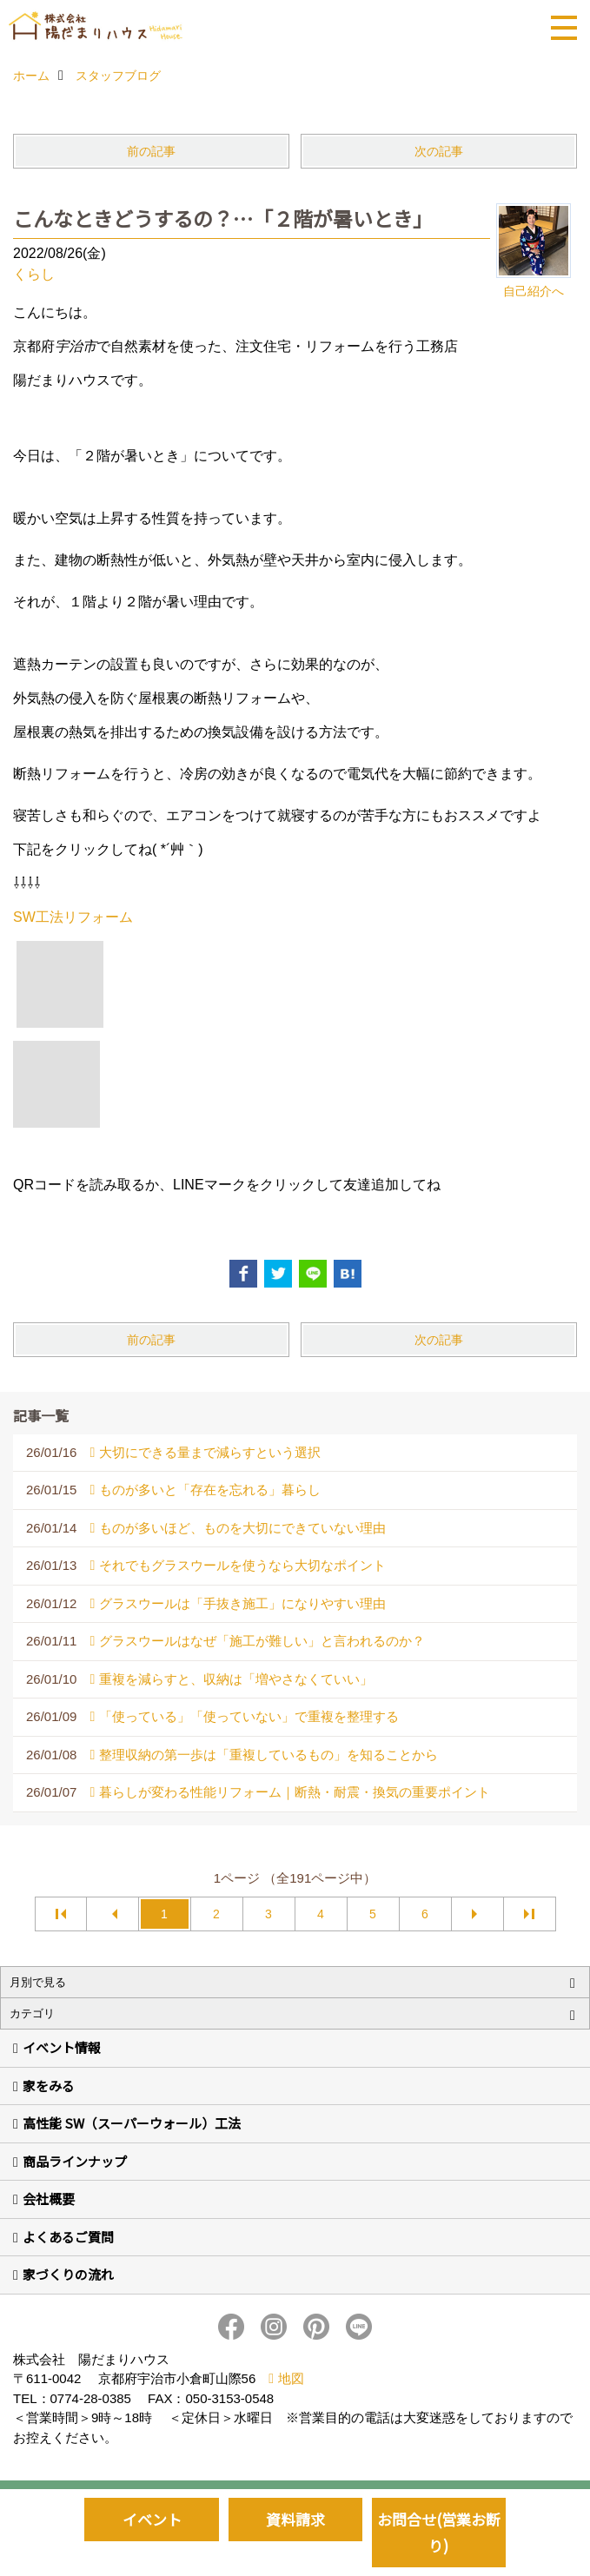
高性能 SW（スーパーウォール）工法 (132, 2123)
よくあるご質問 (68, 2237)
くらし (34, 274)
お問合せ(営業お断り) (439, 2532)
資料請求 (295, 2519)
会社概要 (49, 2198)
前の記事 (151, 151)
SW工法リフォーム (73, 917)
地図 (291, 2378)
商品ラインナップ (75, 2161)
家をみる (49, 2085)
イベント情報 (62, 2047)
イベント (152, 2519)
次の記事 (438, 151)
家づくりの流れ (68, 2274)
